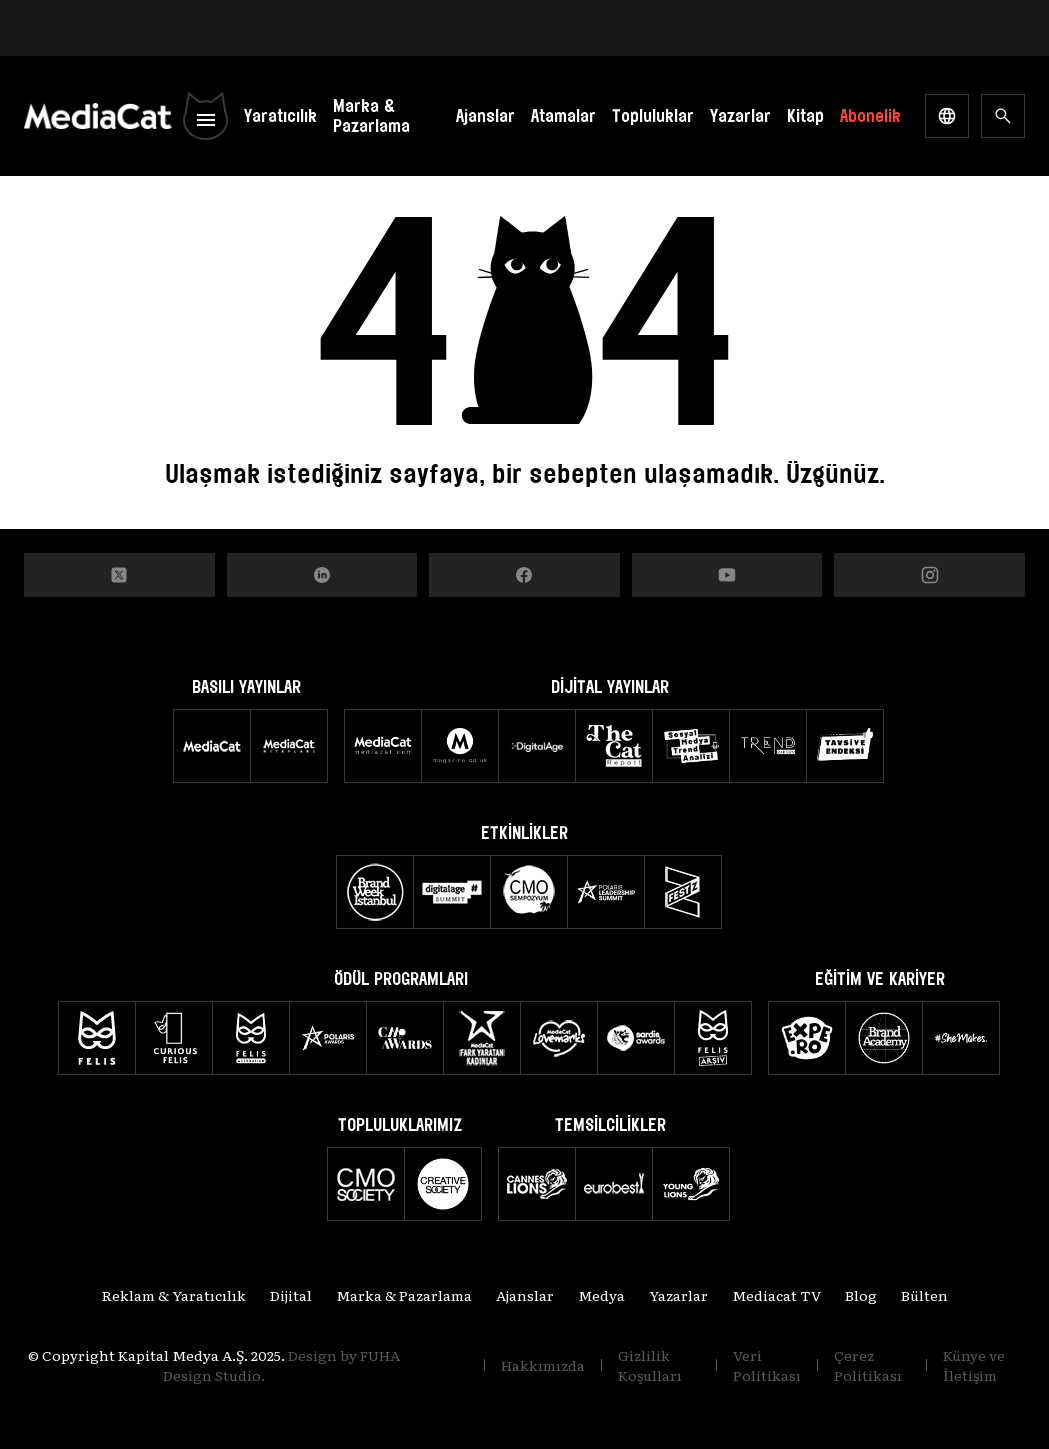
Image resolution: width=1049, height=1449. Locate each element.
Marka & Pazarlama (371, 115)
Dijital (291, 1295)
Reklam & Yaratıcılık (174, 1295)
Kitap (805, 115)
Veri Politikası (767, 1365)
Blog (861, 1295)
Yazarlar (740, 115)
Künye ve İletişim (974, 1365)
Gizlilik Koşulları (650, 1365)
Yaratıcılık (280, 115)
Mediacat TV (776, 1295)
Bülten (924, 1295)
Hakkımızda (543, 1365)
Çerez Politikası (868, 1365)
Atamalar (563, 115)
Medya (601, 1295)
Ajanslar (485, 115)
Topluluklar (653, 115)
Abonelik (870, 115)
